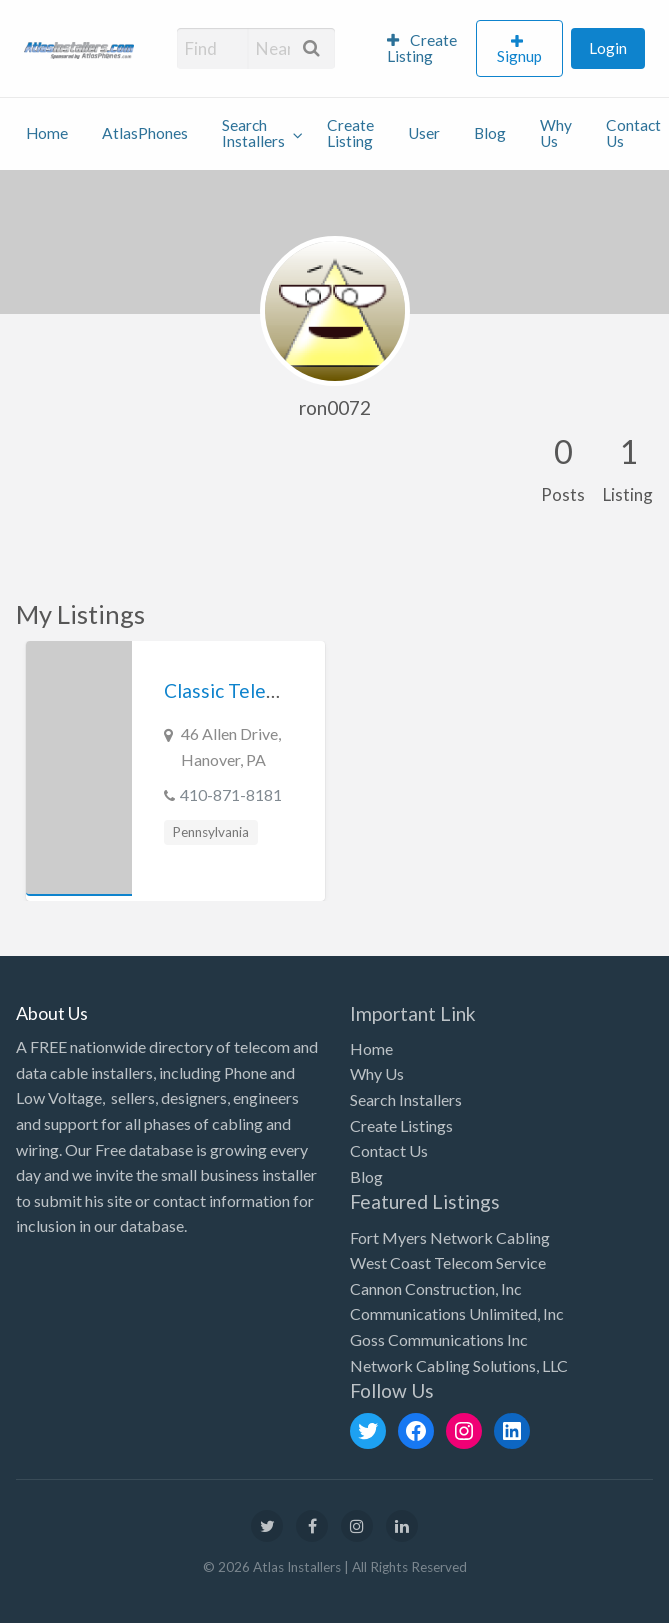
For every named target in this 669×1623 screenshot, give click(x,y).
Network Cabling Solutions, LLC (459, 1365)
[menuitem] (423, 49)
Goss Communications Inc (439, 1339)
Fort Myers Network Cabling (450, 1237)
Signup (519, 56)
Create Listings (401, 1125)
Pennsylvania (210, 832)
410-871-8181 (231, 794)
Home (47, 133)
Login (608, 48)
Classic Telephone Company (283, 690)
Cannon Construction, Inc (436, 1288)
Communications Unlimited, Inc (457, 1313)
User (424, 133)
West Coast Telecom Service (448, 1262)
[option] (175, 771)
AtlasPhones (145, 133)
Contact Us (389, 1150)
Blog (490, 133)
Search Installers (253, 133)
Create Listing (422, 48)
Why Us (556, 133)
